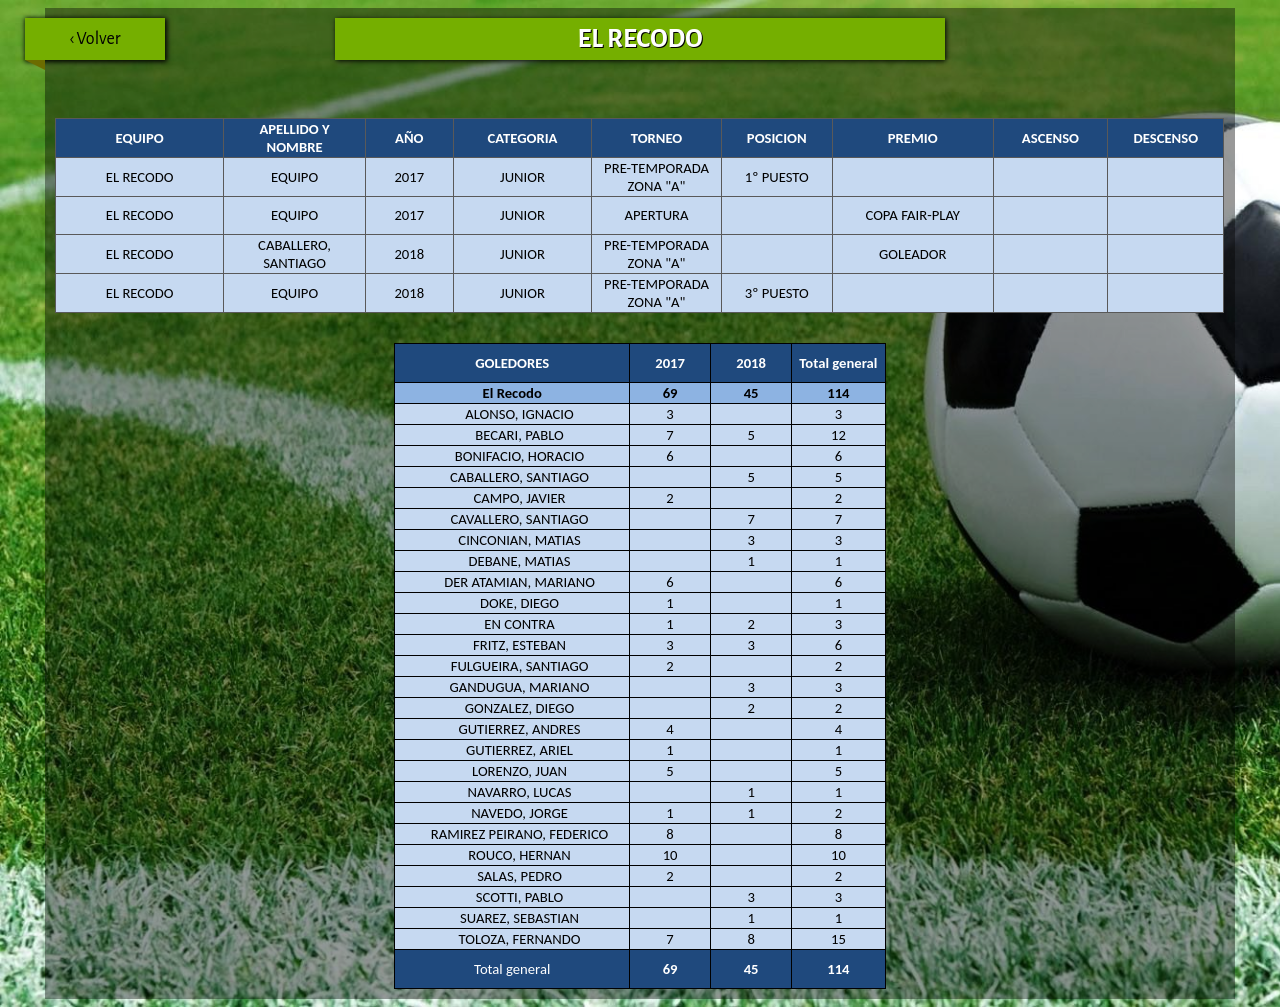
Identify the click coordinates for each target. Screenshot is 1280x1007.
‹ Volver (73, 45)
